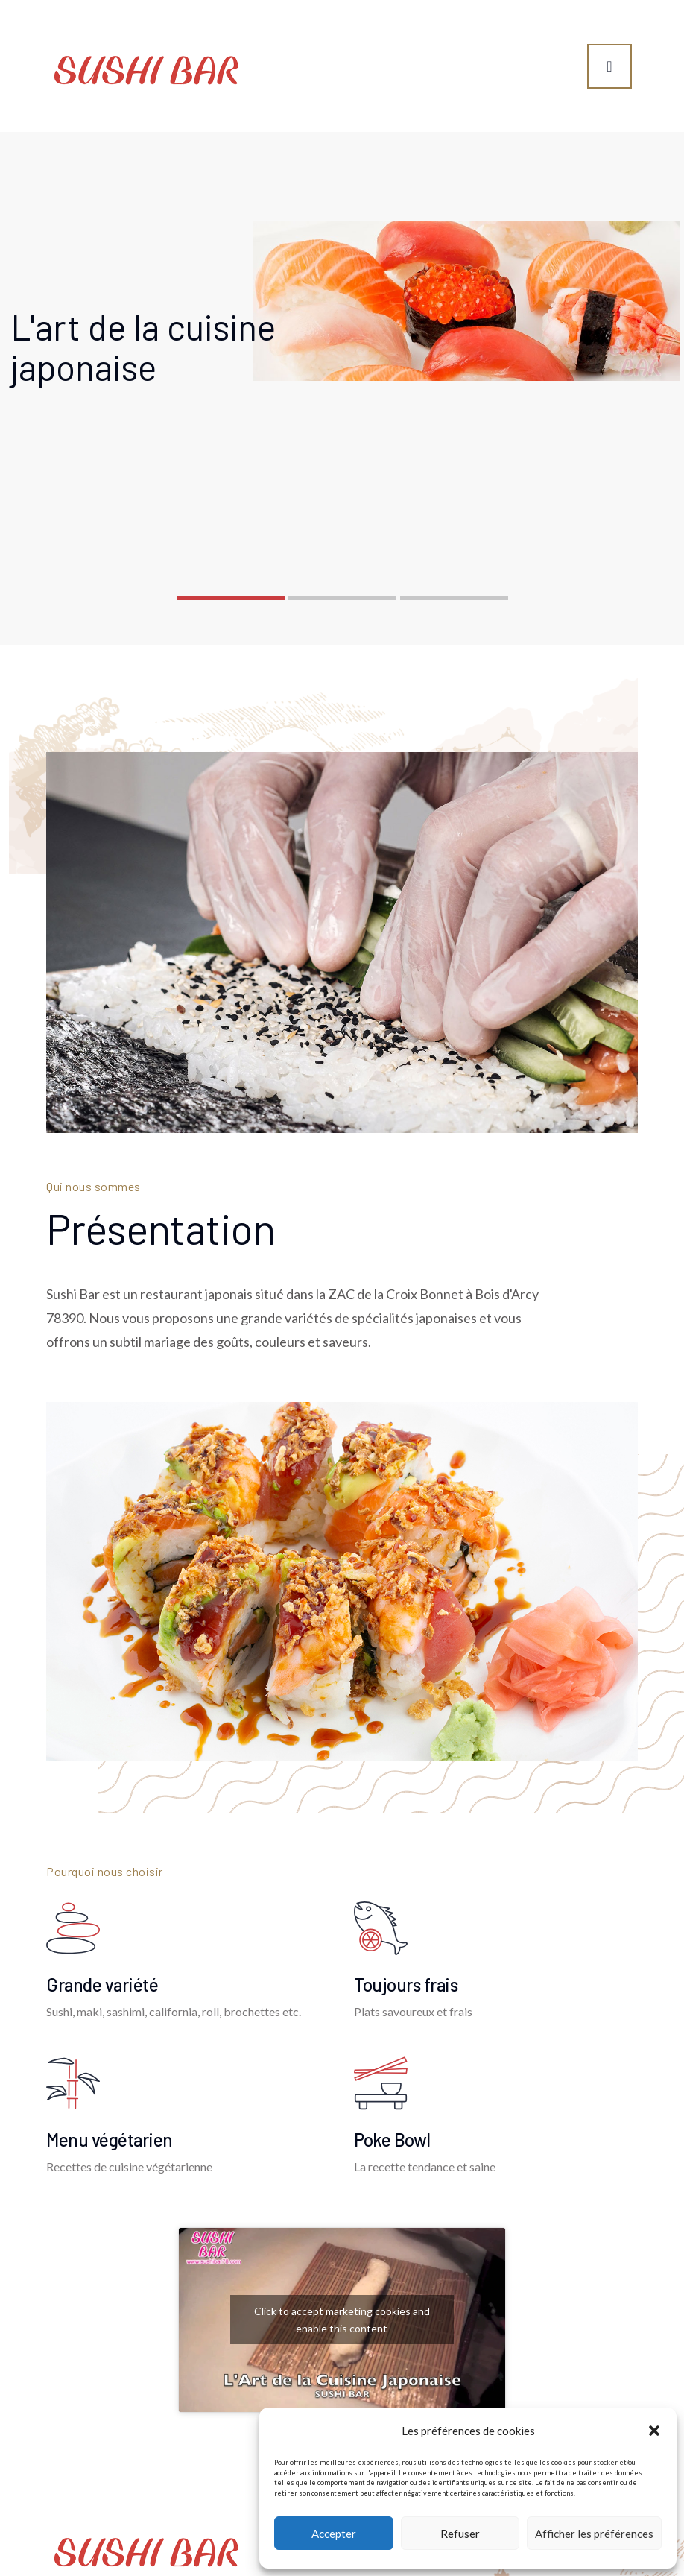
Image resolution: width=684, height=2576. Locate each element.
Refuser (460, 2533)
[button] (654, 2430)
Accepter (333, 2533)
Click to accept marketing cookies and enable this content (342, 2319)
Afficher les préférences (594, 2533)
